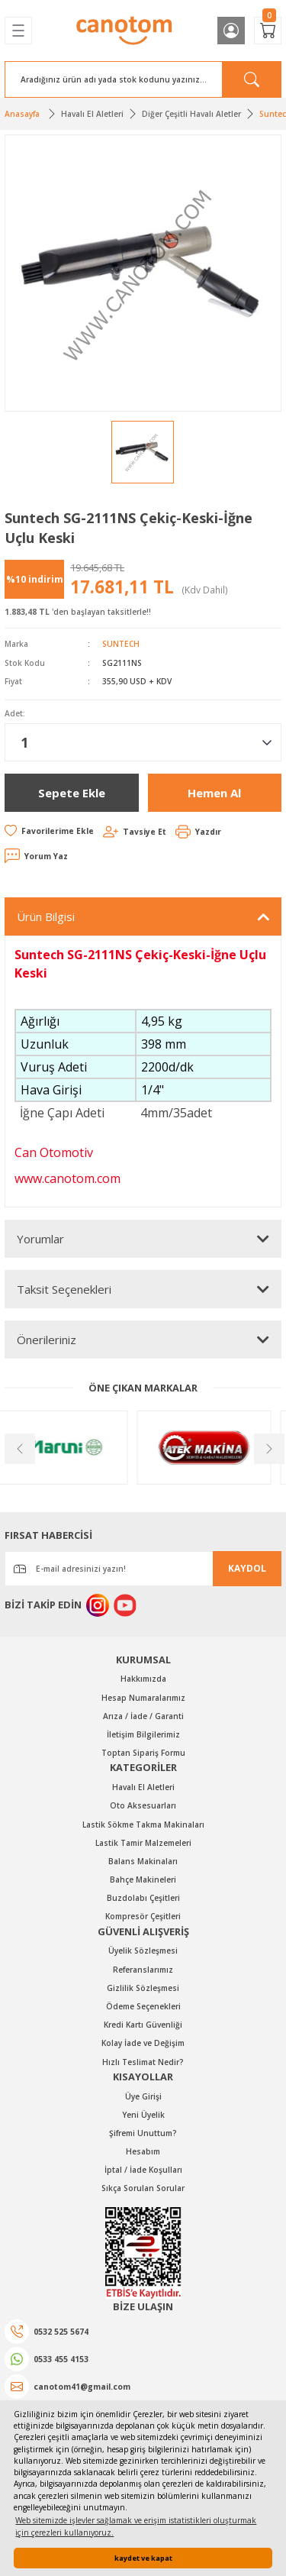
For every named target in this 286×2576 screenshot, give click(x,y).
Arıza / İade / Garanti (143, 1716)
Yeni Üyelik (143, 2114)
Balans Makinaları (143, 1861)
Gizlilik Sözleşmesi (143, 1988)
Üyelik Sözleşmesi (143, 1950)
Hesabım (143, 2151)
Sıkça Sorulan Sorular (143, 2188)
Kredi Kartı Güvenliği (143, 2024)
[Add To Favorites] (49, 831)
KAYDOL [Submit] (247, 1568)
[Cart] (267, 30)
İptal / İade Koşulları (143, 2169)
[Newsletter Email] (143, 1568)
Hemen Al (214, 792)
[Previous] (18, 1447)
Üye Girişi (143, 2096)
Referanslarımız (143, 1969)
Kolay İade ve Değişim (143, 2043)
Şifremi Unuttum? (143, 2133)
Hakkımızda (143, 1678)
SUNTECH (121, 643)
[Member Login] (231, 30)
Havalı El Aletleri (143, 1787)
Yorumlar (40, 1238)
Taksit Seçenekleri (64, 1289)
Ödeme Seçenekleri (143, 2006)
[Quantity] (143, 742)
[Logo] (125, 30)
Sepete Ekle (71, 792)
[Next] (267, 1447)
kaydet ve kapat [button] (143, 2558)
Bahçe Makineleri (143, 1879)
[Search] (143, 79)
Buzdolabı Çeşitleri (143, 1897)
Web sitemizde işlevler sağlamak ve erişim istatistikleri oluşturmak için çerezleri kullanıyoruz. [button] (135, 2526)
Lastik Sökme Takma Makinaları (143, 1824)
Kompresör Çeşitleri (143, 1916)
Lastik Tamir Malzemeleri (143, 1842)
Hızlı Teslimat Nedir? (143, 2062)
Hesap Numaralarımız (143, 1697)
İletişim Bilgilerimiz (143, 1734)
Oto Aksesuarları (143, 1805)
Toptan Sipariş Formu (143, 1752)
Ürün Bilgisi (46, 916)
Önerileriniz (46, 1339)
